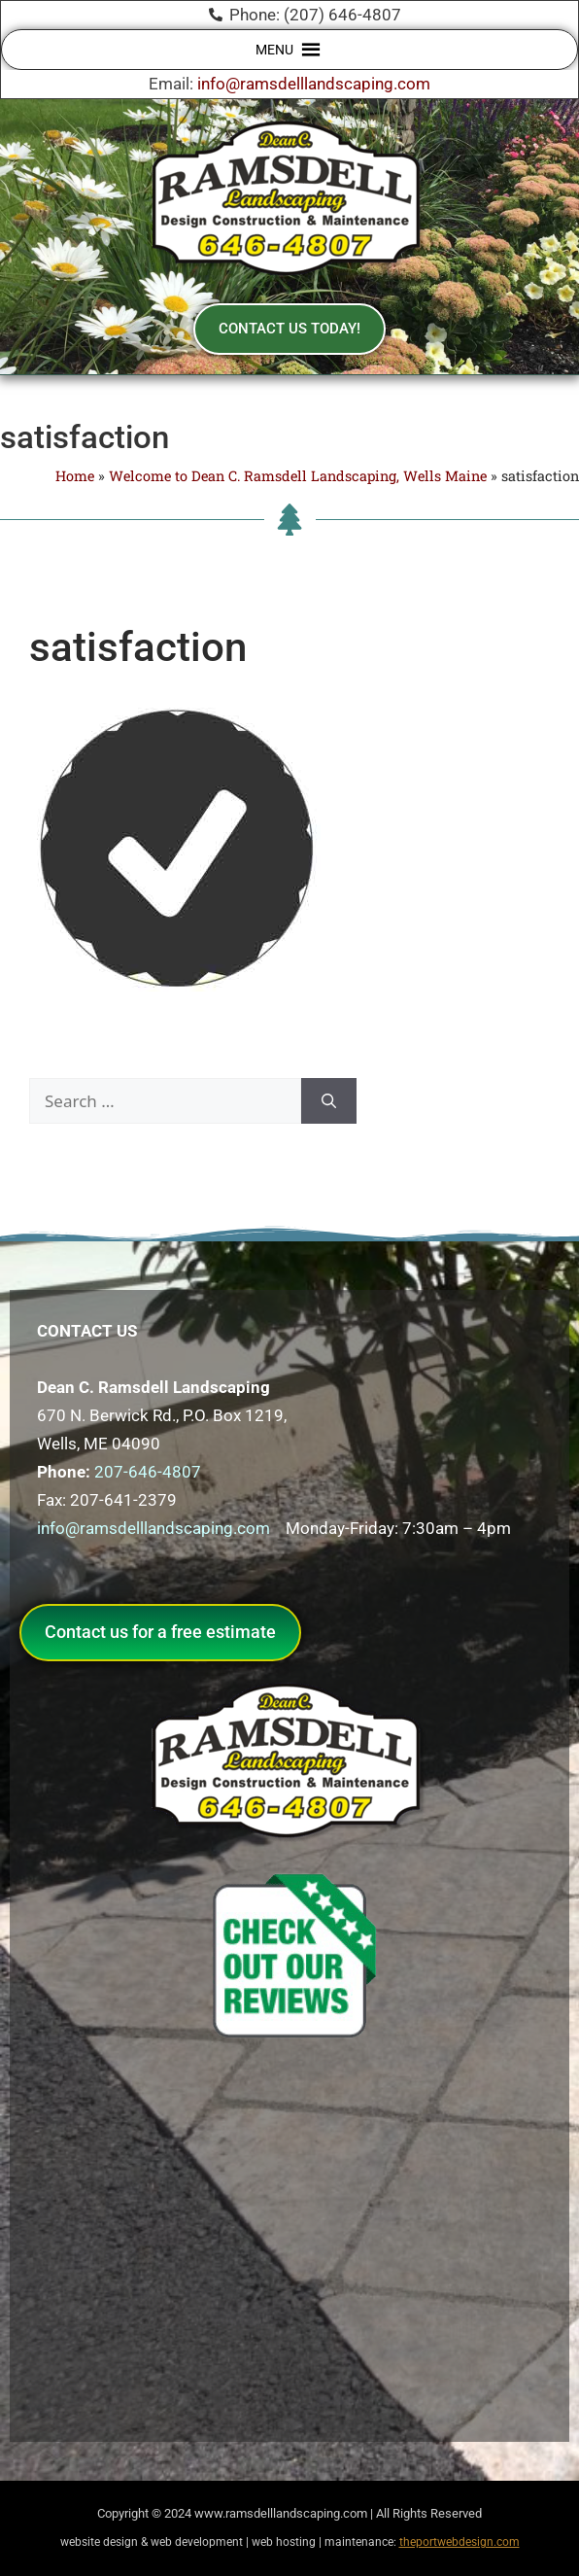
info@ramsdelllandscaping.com (313, 83)
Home (74, 476)
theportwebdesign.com (459, 2542)
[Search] (329, 1101)
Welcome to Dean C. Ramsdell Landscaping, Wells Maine (298, 476)
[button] (274, 49)
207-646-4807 (147, 1471)
